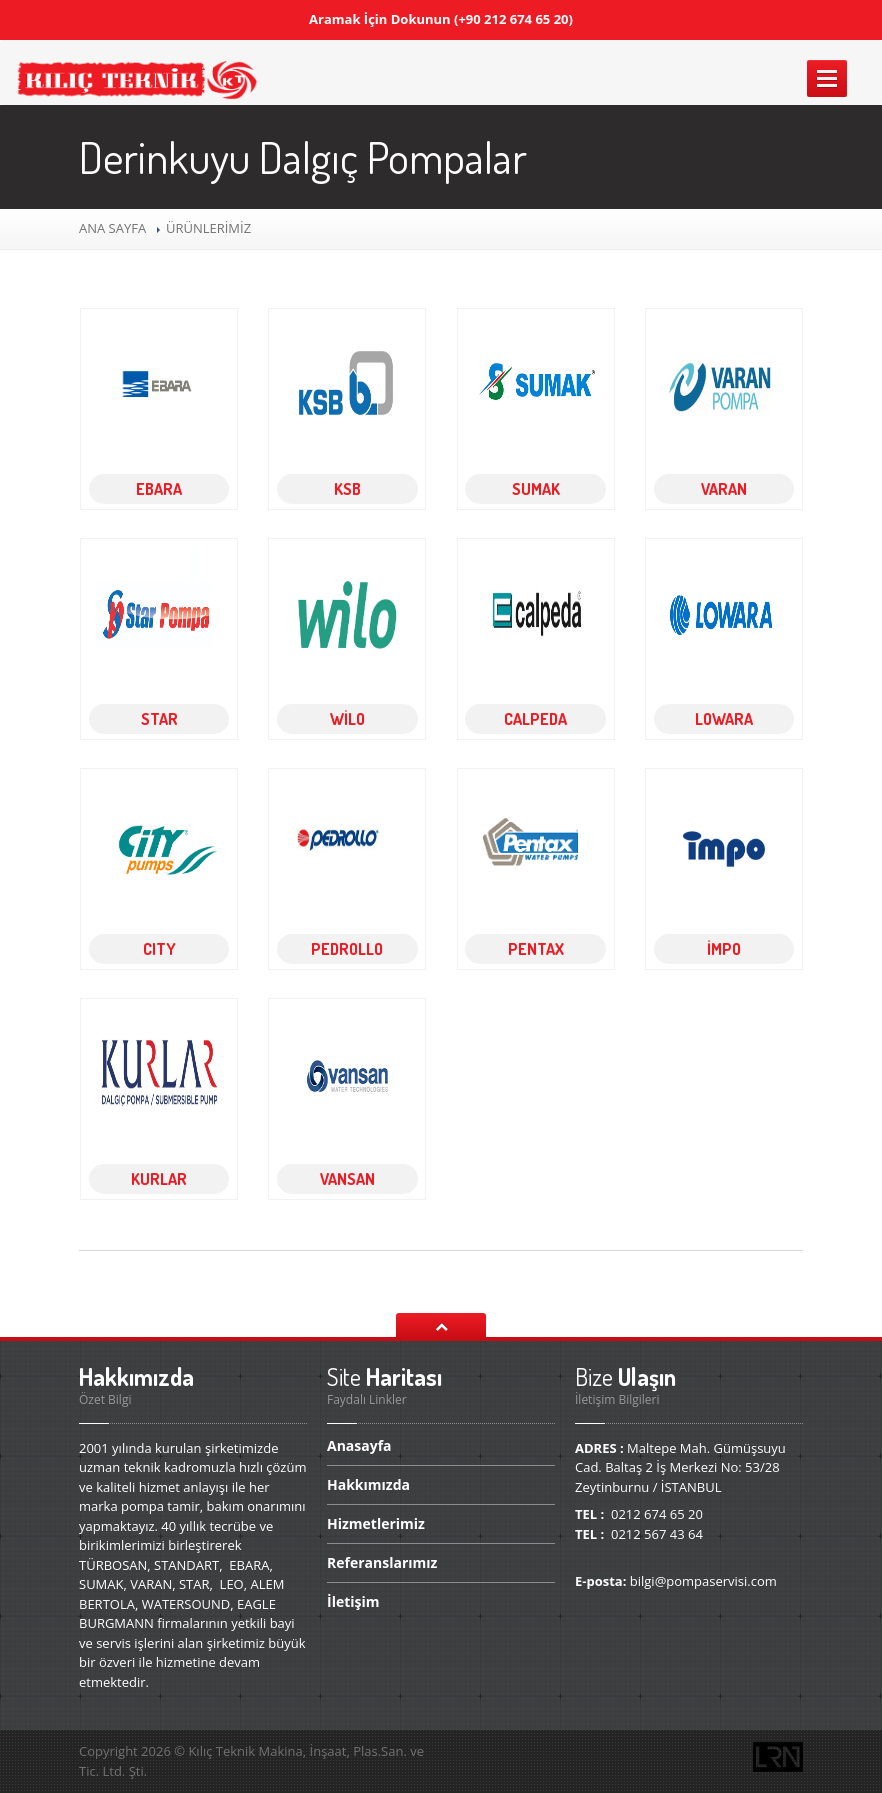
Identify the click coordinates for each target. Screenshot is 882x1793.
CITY (159, 949)
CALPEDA (535, 719)
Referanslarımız (382, 1562)
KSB (347, 489)
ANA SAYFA (114, 228)
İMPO (724, 949)
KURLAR (159, 1179)
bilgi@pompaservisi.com (703, 1581)
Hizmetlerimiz (376, 1523)
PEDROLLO (347, 949)
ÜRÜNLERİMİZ (207, 228)
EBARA (159, 489)
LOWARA (724, 719)
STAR (159, 719)
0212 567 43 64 (657, 1534)
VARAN (724, 489)
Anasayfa (359, 1447)
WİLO (347, 719)
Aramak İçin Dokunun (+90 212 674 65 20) (441, 19)
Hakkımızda (368, 1484)
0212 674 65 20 (657, 1514)
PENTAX (536, 949)
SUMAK (536, 489)
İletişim (353, 1601)
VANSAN (347, 1179)
